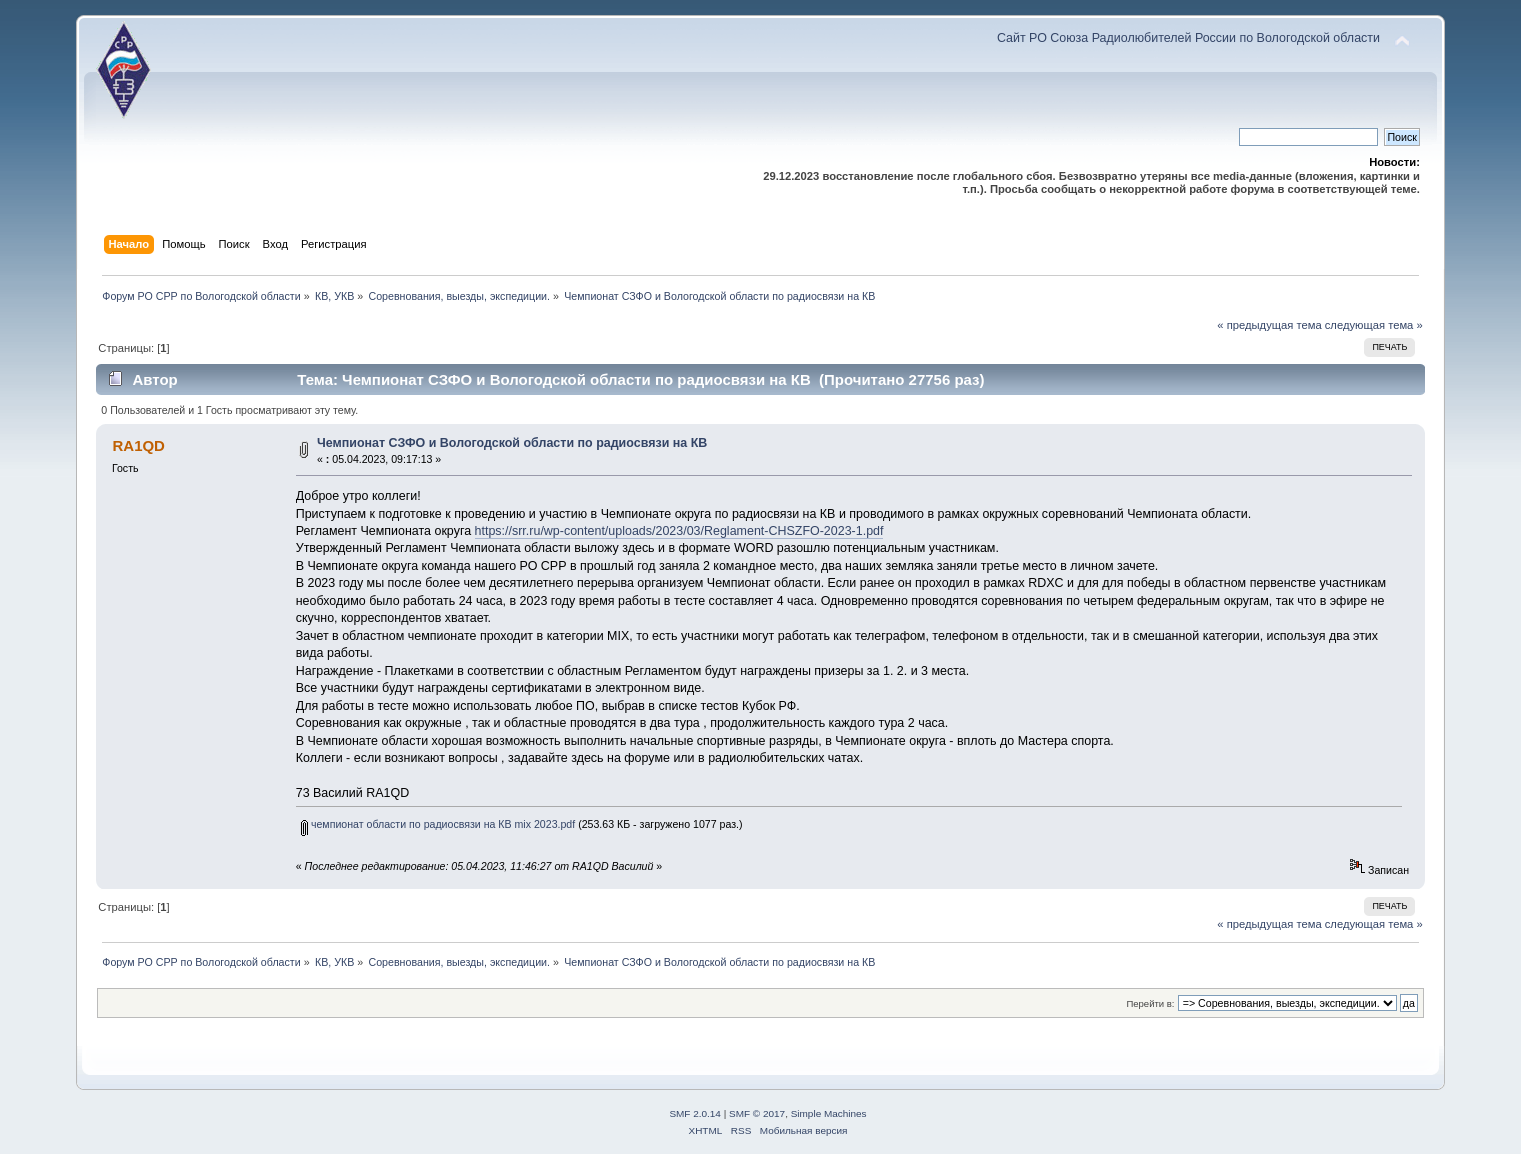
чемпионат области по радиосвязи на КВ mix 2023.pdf (438, 824)
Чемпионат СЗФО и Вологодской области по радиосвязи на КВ (512, 443)
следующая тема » (1374, 325)
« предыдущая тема (1269, 325)
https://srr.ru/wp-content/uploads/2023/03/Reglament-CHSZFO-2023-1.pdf (679, 531)
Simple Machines (829, 1113)
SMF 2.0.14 (695, 1113)
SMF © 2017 (757, 1113)
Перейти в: (1150, 1003)
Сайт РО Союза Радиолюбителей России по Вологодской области (1188, 38)
